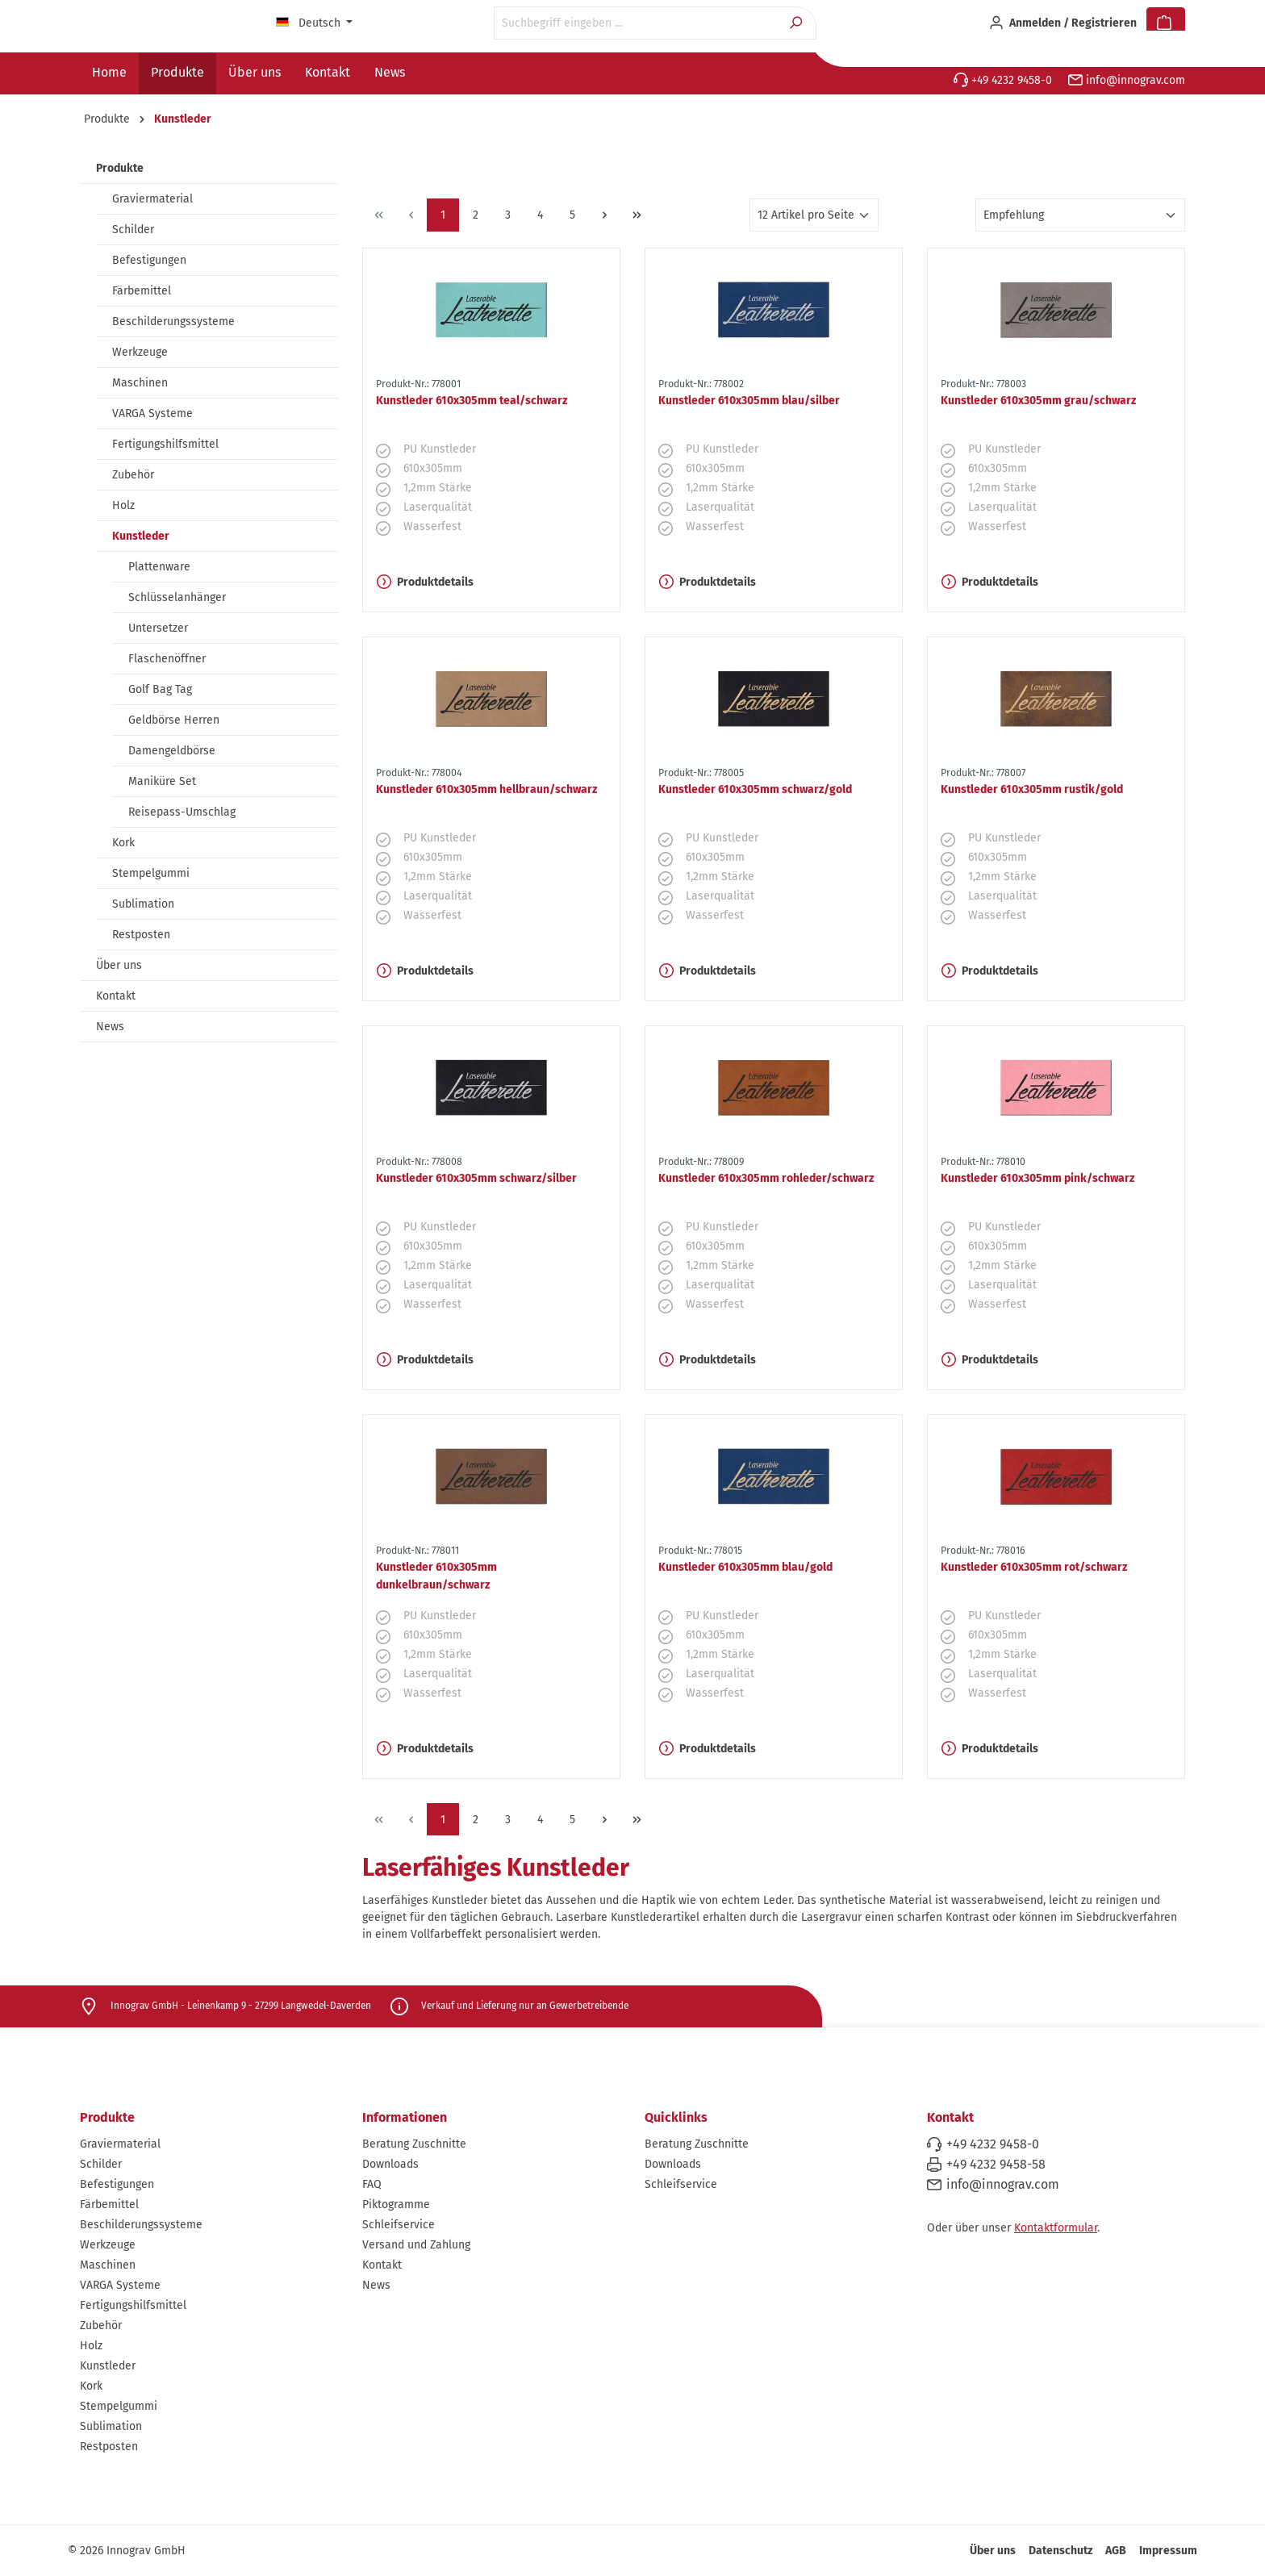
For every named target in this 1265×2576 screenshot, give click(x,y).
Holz (123, 505)
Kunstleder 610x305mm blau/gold (745, 1567)
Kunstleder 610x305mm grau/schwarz (1038, 400)
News (110, 1026)
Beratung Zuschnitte (414, 2144)
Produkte (120, 168)
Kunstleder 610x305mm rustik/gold (1032, 789)
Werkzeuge (140, 352)
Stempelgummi (151, 873)
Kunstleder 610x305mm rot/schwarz (1034, 1567)
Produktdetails (425, 582)
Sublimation (143, 904)
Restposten (141, 934)
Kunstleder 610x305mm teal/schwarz (471, 400)
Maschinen (140, 383)
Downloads (390, 2164)
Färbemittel (141, 291)
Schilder (133, 229)
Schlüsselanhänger (177, 597)
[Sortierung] (1080, 215)
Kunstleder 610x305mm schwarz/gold (755, 789)
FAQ (372, 2184)
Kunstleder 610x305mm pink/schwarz (1037, 1178)
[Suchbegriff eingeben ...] (636, 23)
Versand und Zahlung (416, 2245)
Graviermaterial (152, 199)
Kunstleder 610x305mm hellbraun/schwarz (486, 789)
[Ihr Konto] (1062, 23)
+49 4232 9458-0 (1003, 80)
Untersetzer (158, 628)
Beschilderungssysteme (173, 321)
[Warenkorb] (1165, 23)
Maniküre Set (162, 781)
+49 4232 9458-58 (996, 2164)
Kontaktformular (1055, 2228)
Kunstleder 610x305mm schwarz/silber (476, 1178)
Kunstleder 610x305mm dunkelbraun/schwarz (436, 1576)
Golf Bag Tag (160, 689)
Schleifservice (398, 2225)
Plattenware (159, 567)
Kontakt (116, 996)
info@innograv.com (1126, 80)
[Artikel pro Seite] (814, 215)
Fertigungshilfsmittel (165, 444)
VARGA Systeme (152, 413)
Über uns (119, 965)
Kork (123, 843)
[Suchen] (797, 23)
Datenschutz (1060, 2550)
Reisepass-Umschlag (182, 812)
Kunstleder (140, 536)
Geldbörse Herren (173, 720)
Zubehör (133, 475)
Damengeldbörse (171, 751)
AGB (1115, 2550)
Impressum (1168, 2550)
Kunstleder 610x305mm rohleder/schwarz (766, 1178)
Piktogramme (396, 2204)
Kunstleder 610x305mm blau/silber (749, 400)
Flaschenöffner (167, 659)
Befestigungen (149, 260)
